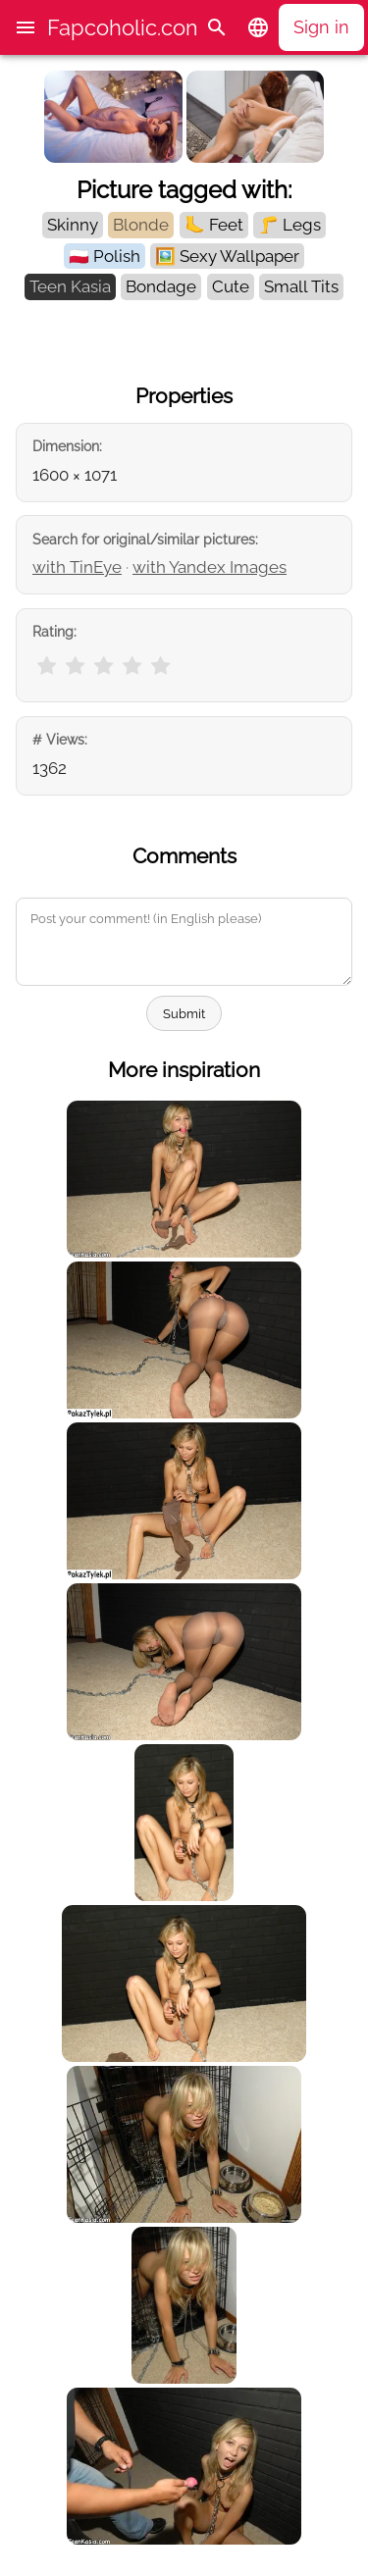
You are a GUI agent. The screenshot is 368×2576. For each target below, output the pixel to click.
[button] (25, 27)
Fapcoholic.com (126, 27)
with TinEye (77, 567)
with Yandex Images (209, 567)
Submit (184, 1013)
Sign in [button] (321, 27)
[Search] (216, 27)
